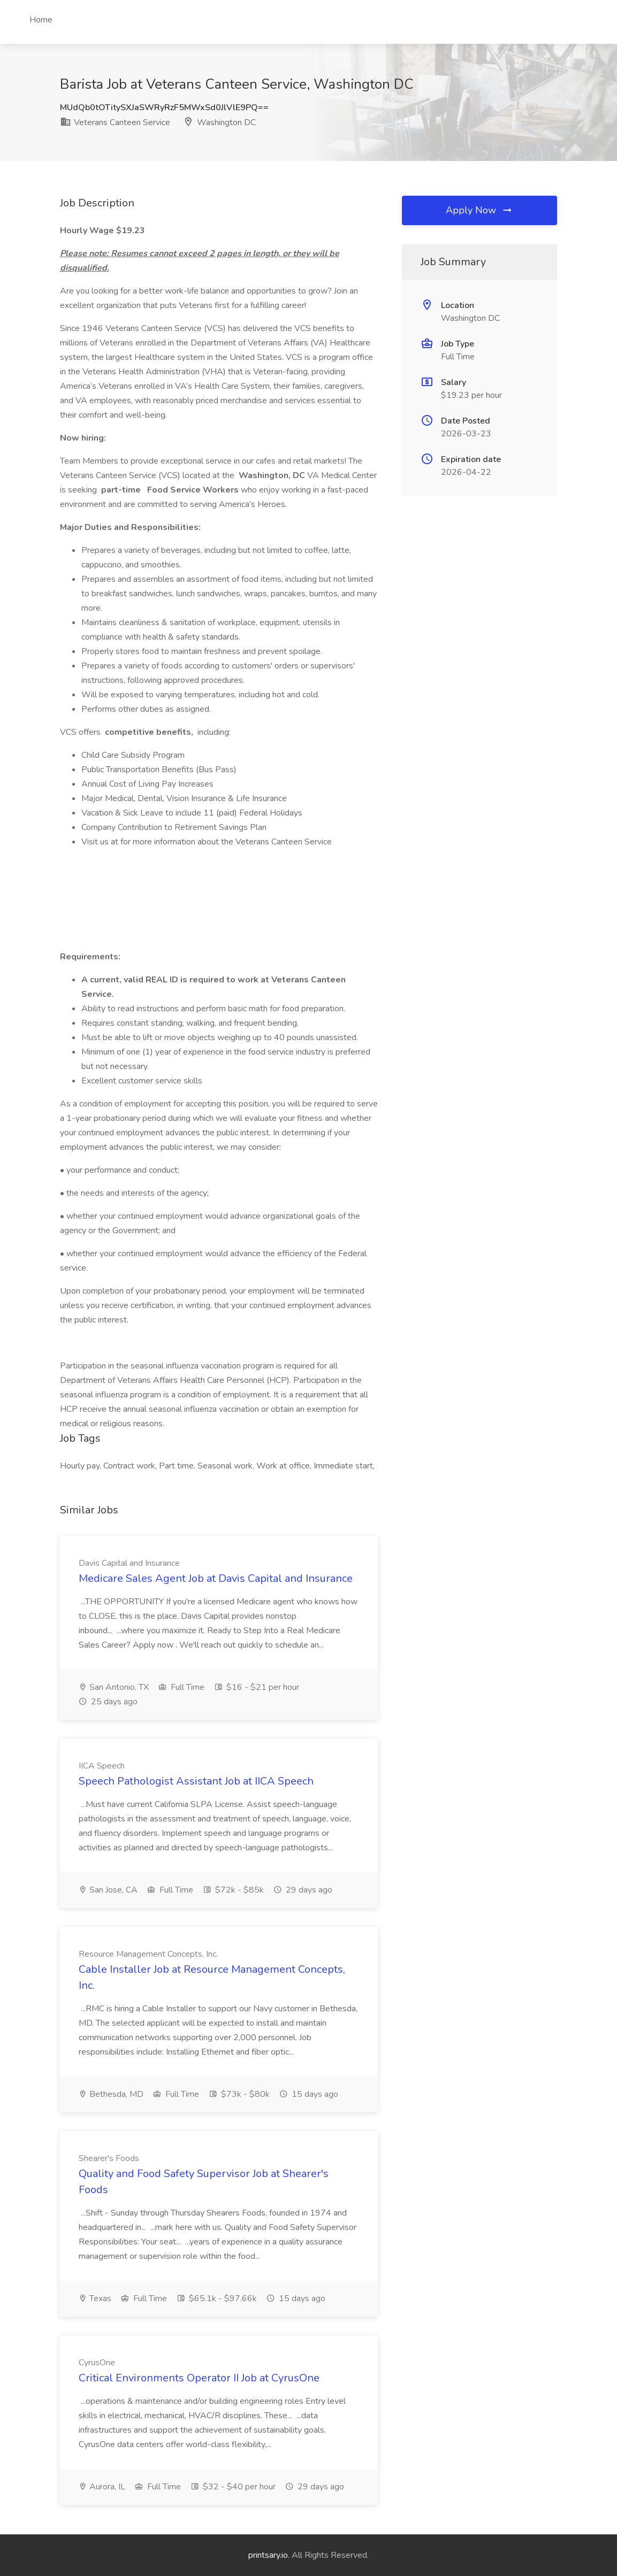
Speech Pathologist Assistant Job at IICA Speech (196, 1781)
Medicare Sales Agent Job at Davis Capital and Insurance (216, 1578)
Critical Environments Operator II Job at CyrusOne (199, 2378)
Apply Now (479, 210)
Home (40, 20)
